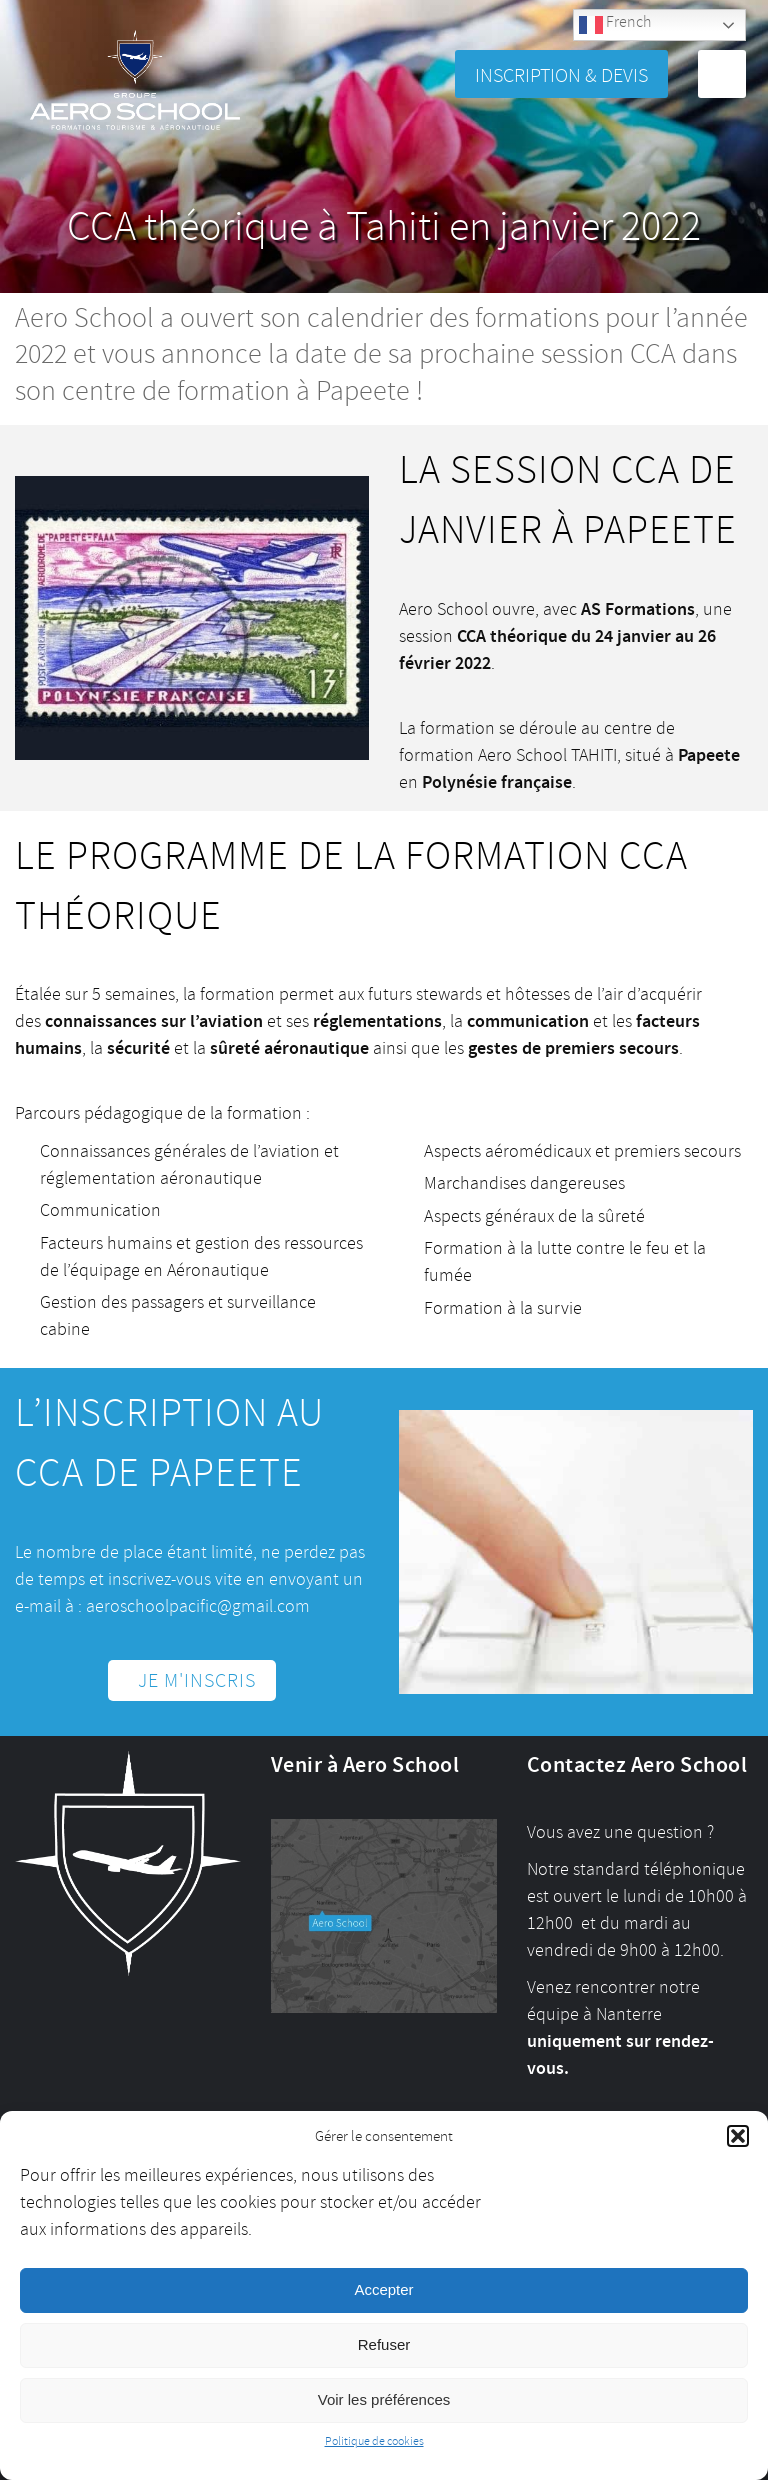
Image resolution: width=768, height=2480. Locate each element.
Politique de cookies (374, 2441)
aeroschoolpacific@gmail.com (198, 1606)
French (615, 24)
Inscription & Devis (561, 75)
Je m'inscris (197, 1680)
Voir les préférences (384, 2399)
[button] (738, 2136)
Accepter (383, 2289)
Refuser (384, 2344)
